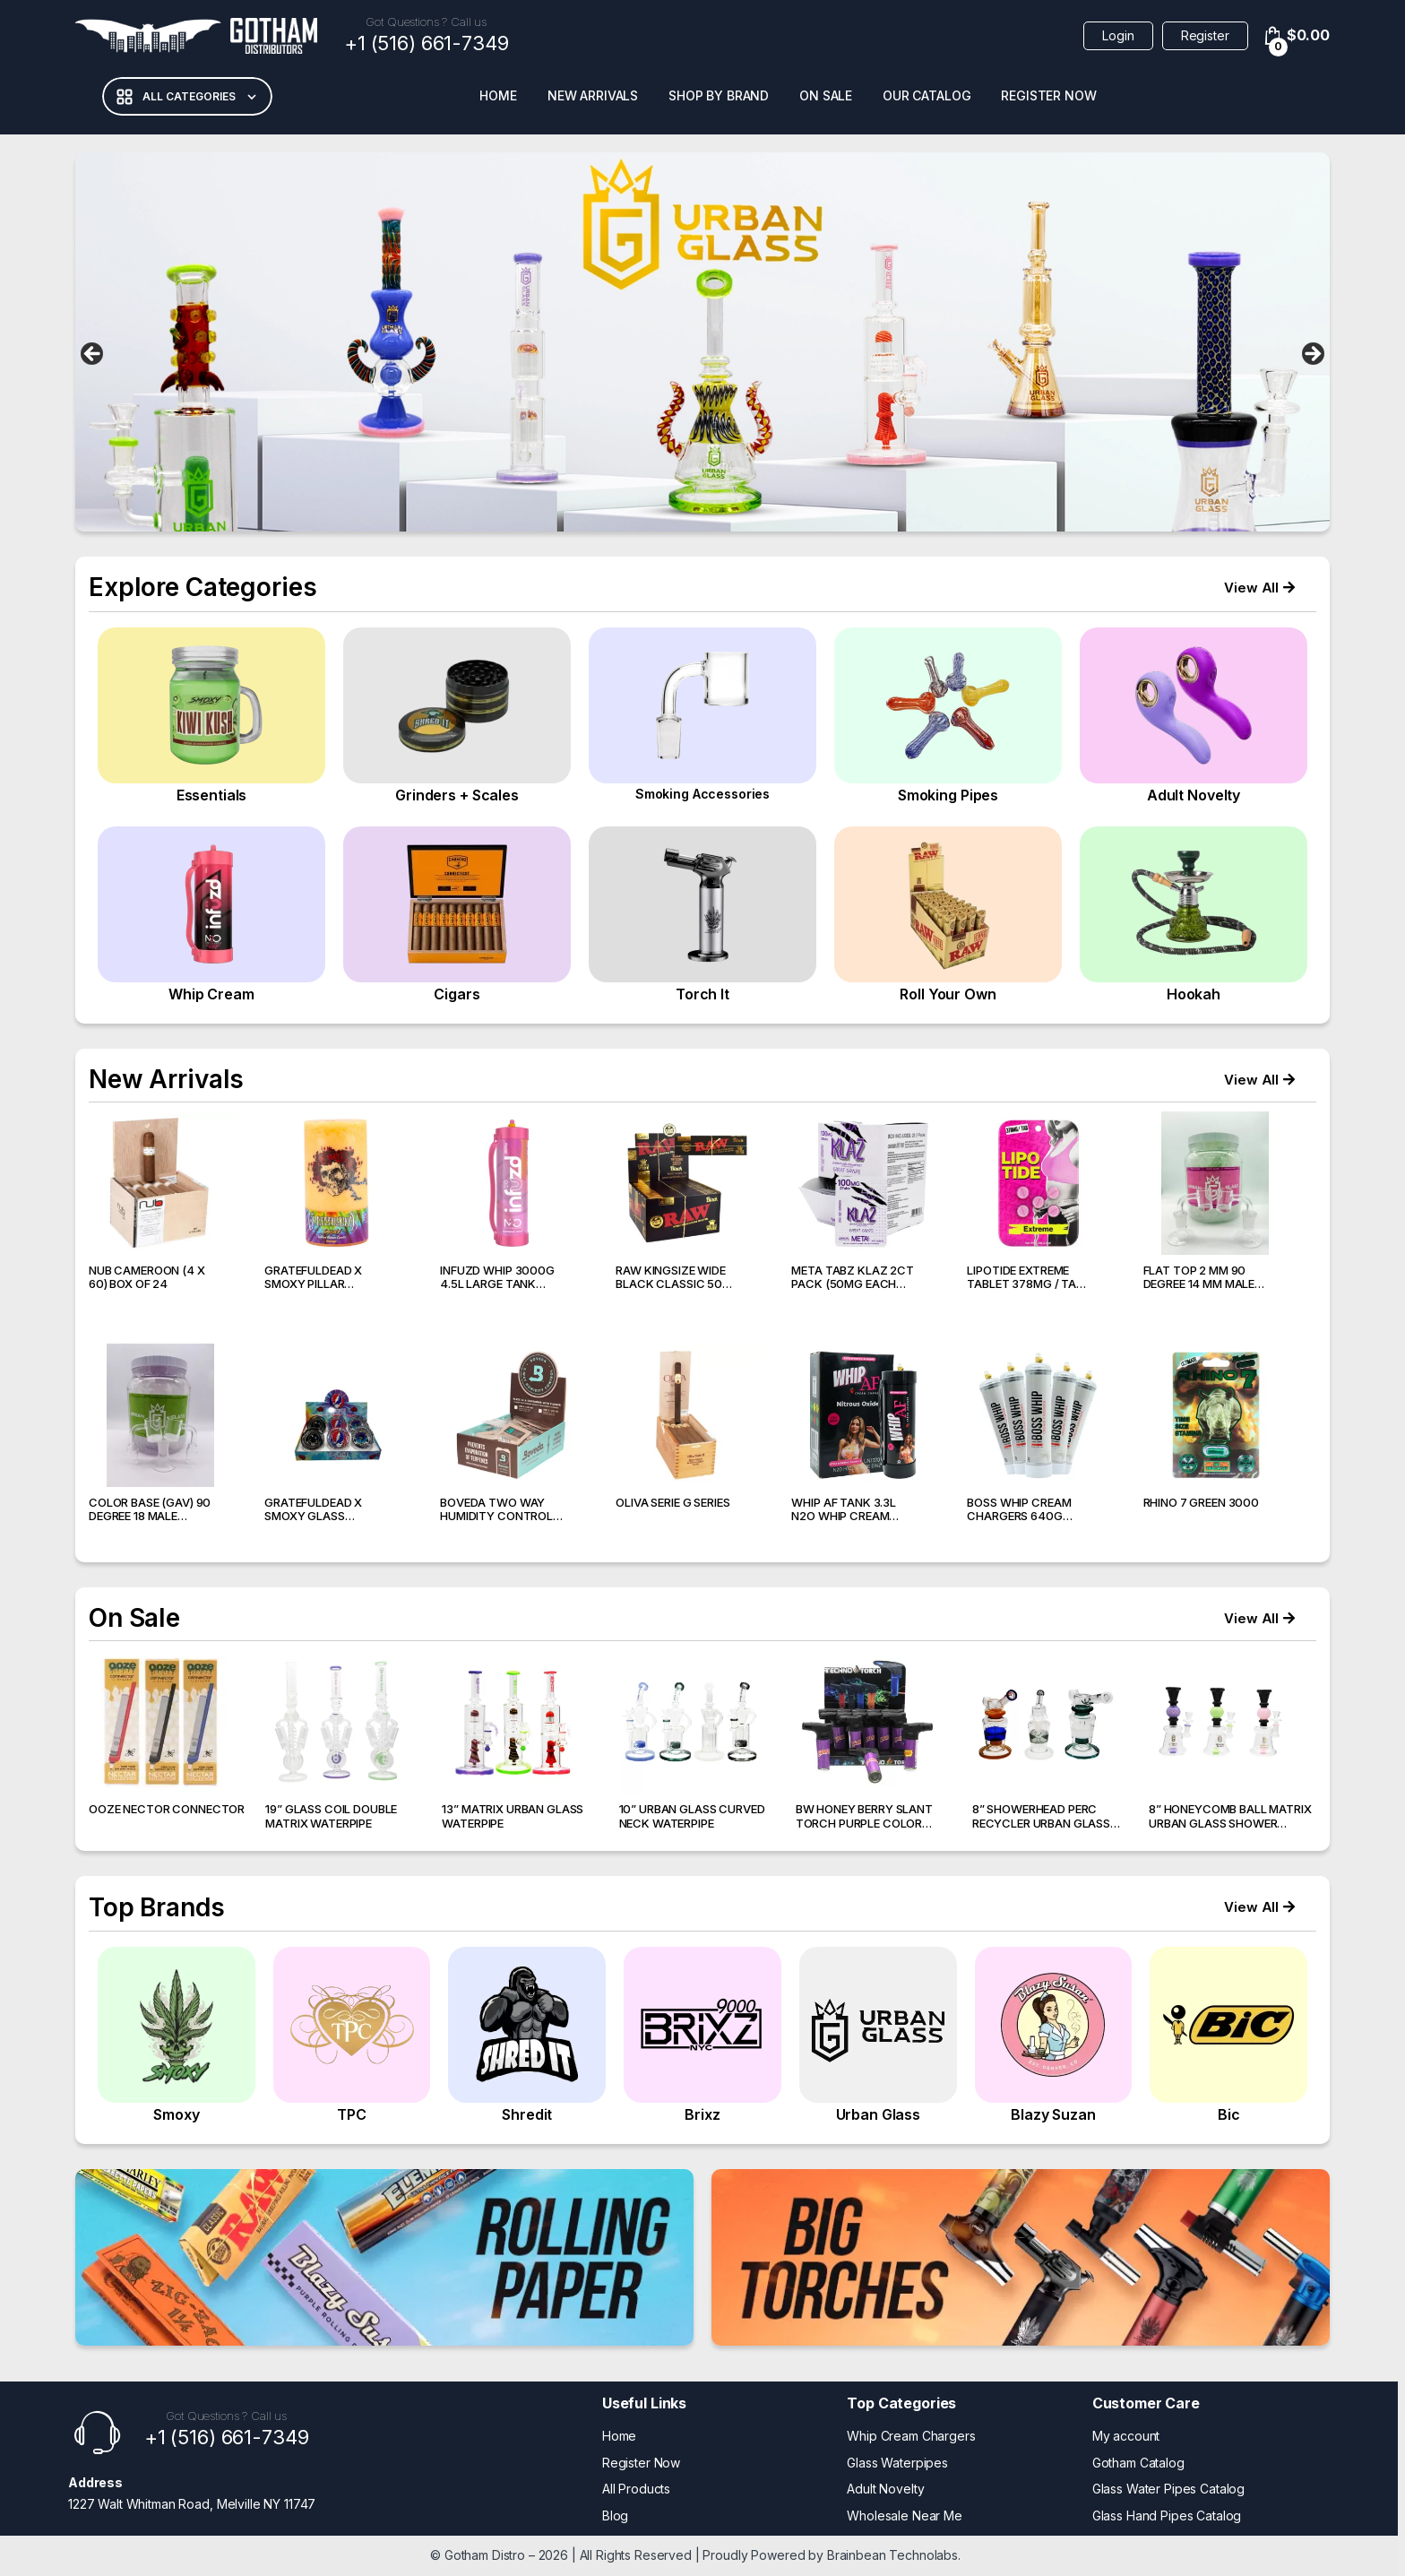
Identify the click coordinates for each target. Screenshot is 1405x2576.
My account (1126, 2435)
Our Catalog (926, 95)
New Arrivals (592, 95)
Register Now (1048, 95)
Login (1117, 35)
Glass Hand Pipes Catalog (1167, 2515)
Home (497, 95)
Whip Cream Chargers (911, 2435)
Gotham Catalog (1138, 2462)
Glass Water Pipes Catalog (1169, 2488)
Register (1205, 35)
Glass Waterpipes (897, 2462)
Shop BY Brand (718, 95)
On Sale (825, 95)
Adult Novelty (885, 2488)
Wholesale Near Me (904, 2515)
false (93, 354)
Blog (615, 2515)
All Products (636, 2488)
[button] (1259, 587)
